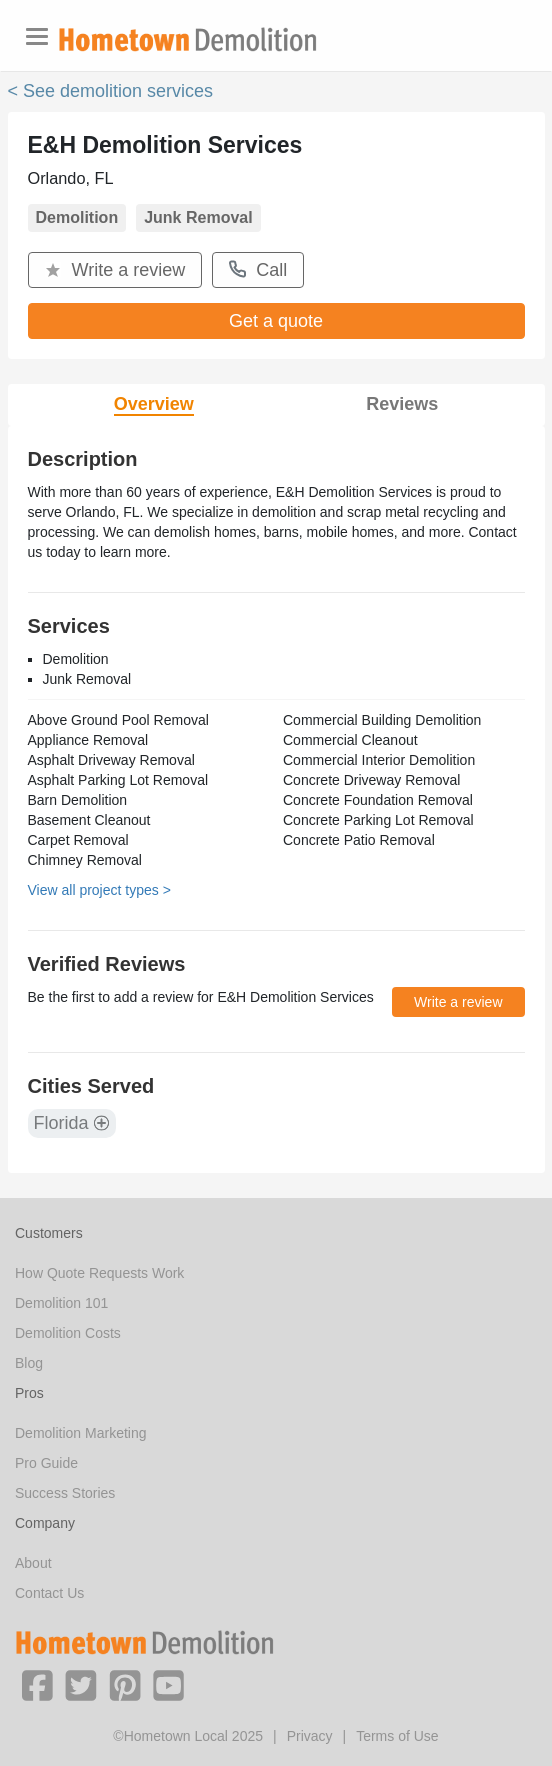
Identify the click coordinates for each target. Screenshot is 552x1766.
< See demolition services (111, 91)
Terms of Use (397, 1736)
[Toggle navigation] (37, 36)
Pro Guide (46, 1463)
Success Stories (65, 1493)
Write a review (115, 270)
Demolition (77, 217)
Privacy (310, 1736)
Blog (29, 1363)
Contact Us (49, 1593)
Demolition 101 (61, 1303)
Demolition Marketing (81, 1433)
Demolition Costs (68, 1333)
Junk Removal (198, 217)
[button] (37, 1684)
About (33, 1563)
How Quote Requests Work (99, 1273)
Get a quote (276, 321)
